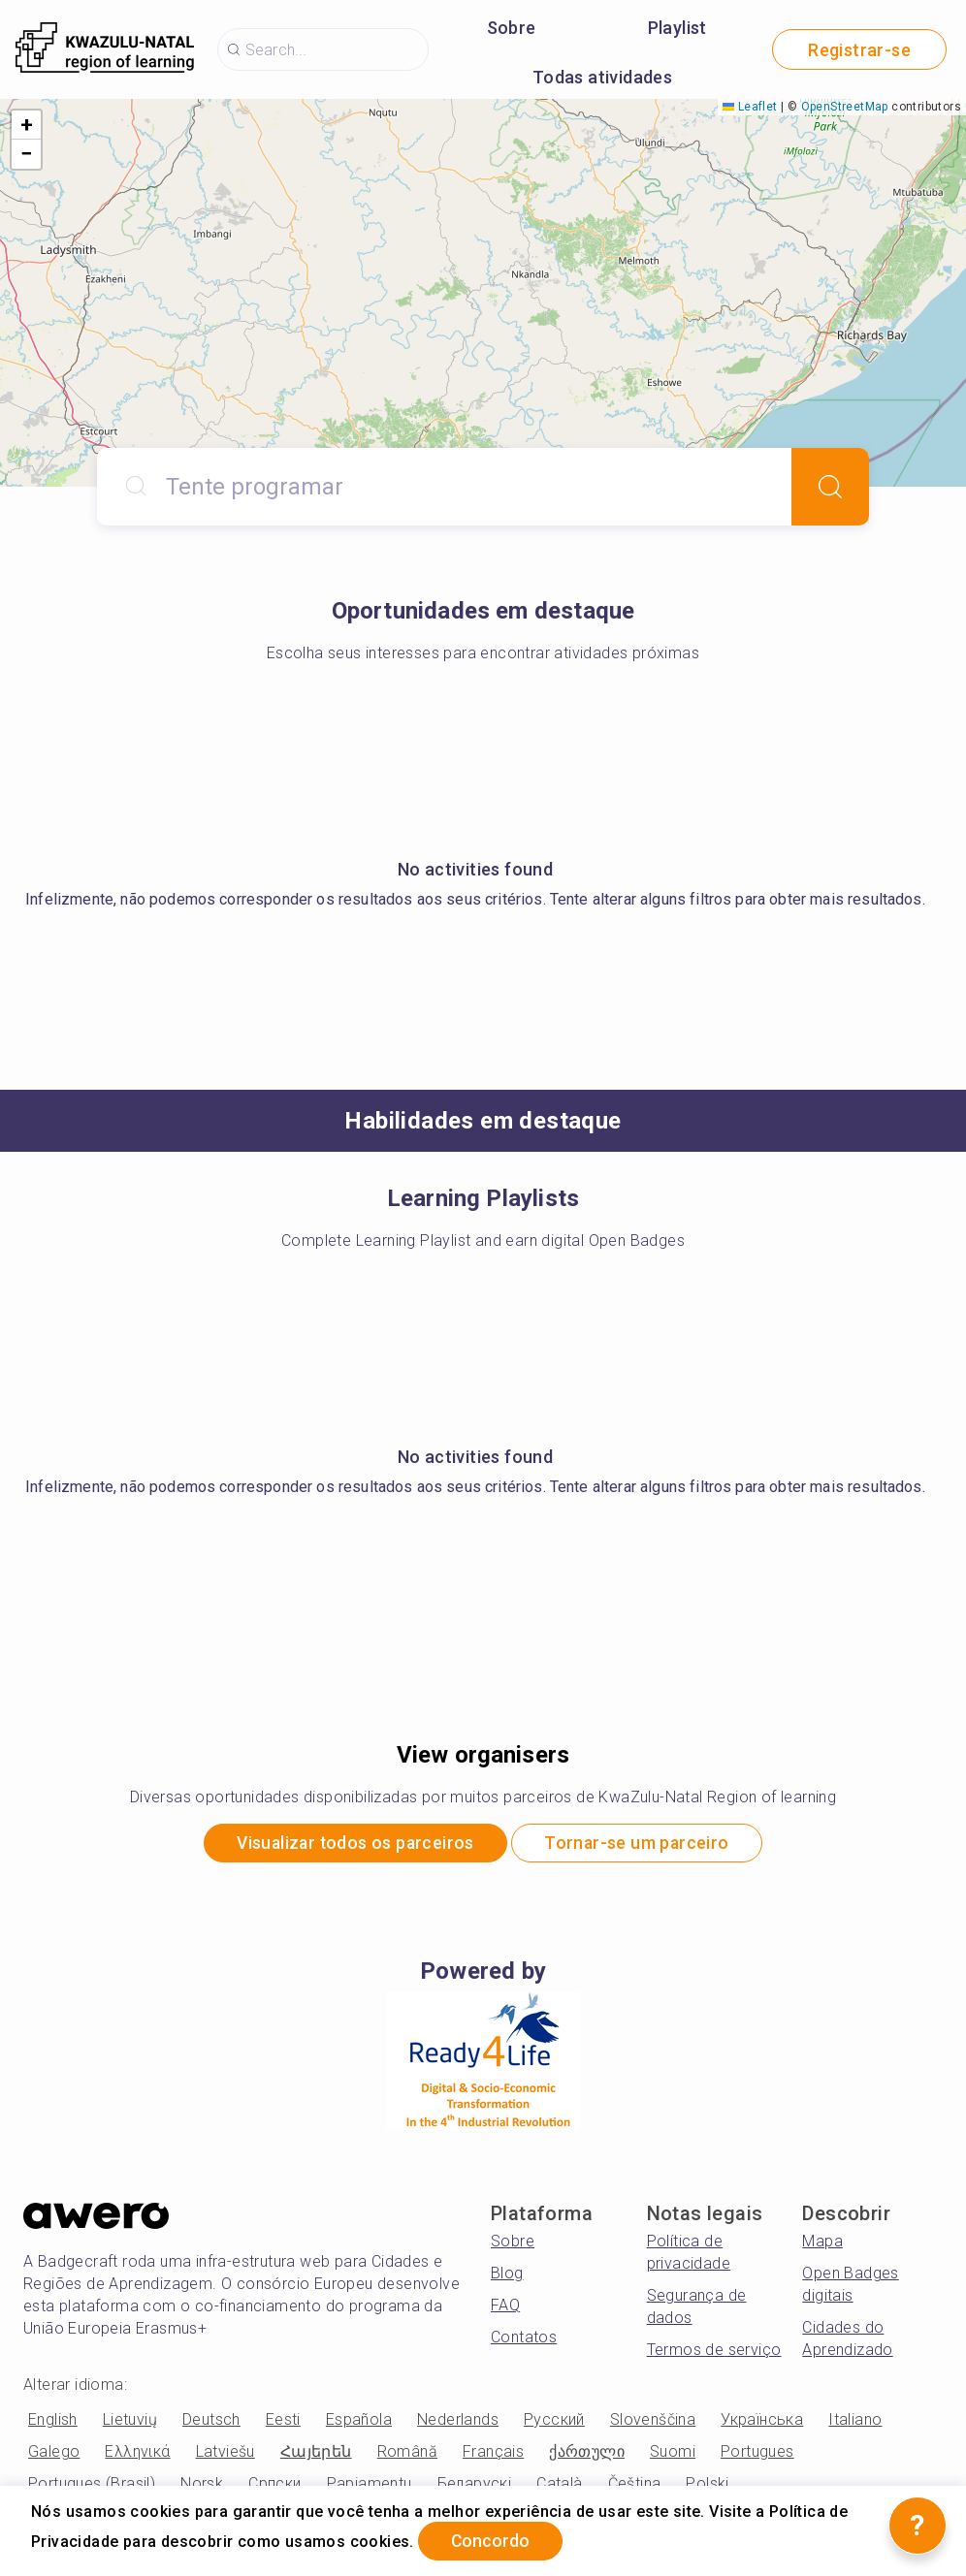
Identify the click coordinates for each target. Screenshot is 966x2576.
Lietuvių (130, 2421)
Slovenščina (652, 2421)
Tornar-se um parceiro (642, 1844)
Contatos (524, 2339)
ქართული (587, 2453)
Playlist (677, 27)
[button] (26, 125)
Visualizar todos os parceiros (352, 1844)
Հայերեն (316, 2453)
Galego (54, 2453)
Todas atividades (602, 77)
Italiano (855, 2421)
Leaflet (750, 106)
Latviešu (225, 2453)
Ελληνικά (137, 2453)
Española (359, 2421)
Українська (762, 2421)
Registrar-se (859, 50)
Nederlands (458, 2421)
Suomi (672, 2453)
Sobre (511, 27)
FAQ (505, 2307)
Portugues (757, 2453)
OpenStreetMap (844, 106)
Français (493, 2453)
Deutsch (211, 2421)
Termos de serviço (714, 2351)
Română (407, 2453)
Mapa (822, 2243)
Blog (507, 2275)
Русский (554, 2421)
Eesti (283, 2421)
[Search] (830, 486)
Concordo (493, 2540)
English (53, 2421)
